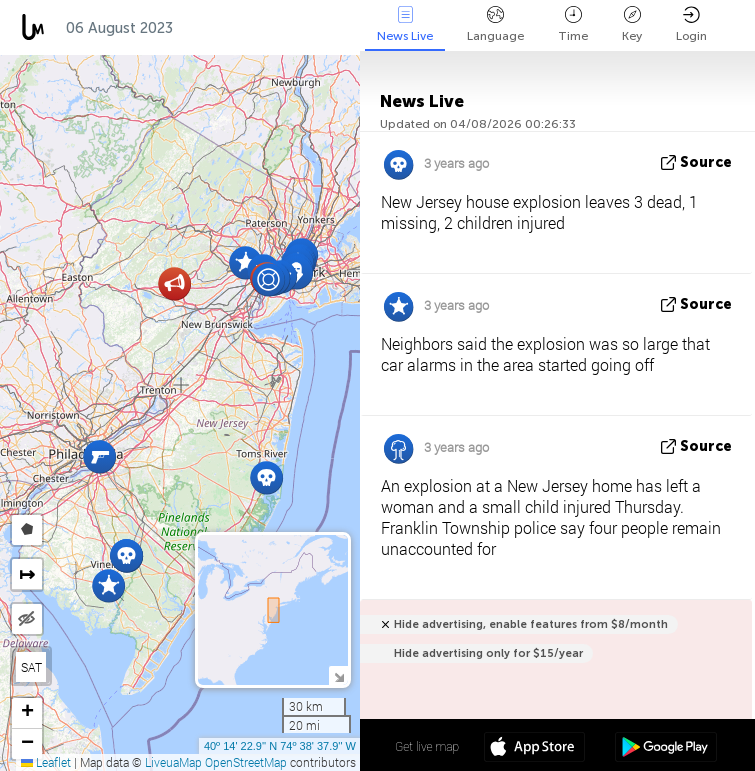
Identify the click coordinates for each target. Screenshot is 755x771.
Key (632, 24)
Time (573, 24)
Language (495, 24)
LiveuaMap (173, 762)
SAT (31, 667)
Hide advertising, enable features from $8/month (531, 624)
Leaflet (46, 762)
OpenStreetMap (246, 762)
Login (691, 24)
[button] (99, 456)
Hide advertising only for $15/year (488, 653)
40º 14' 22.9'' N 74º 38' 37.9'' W (280, 746)
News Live (405, 24)
